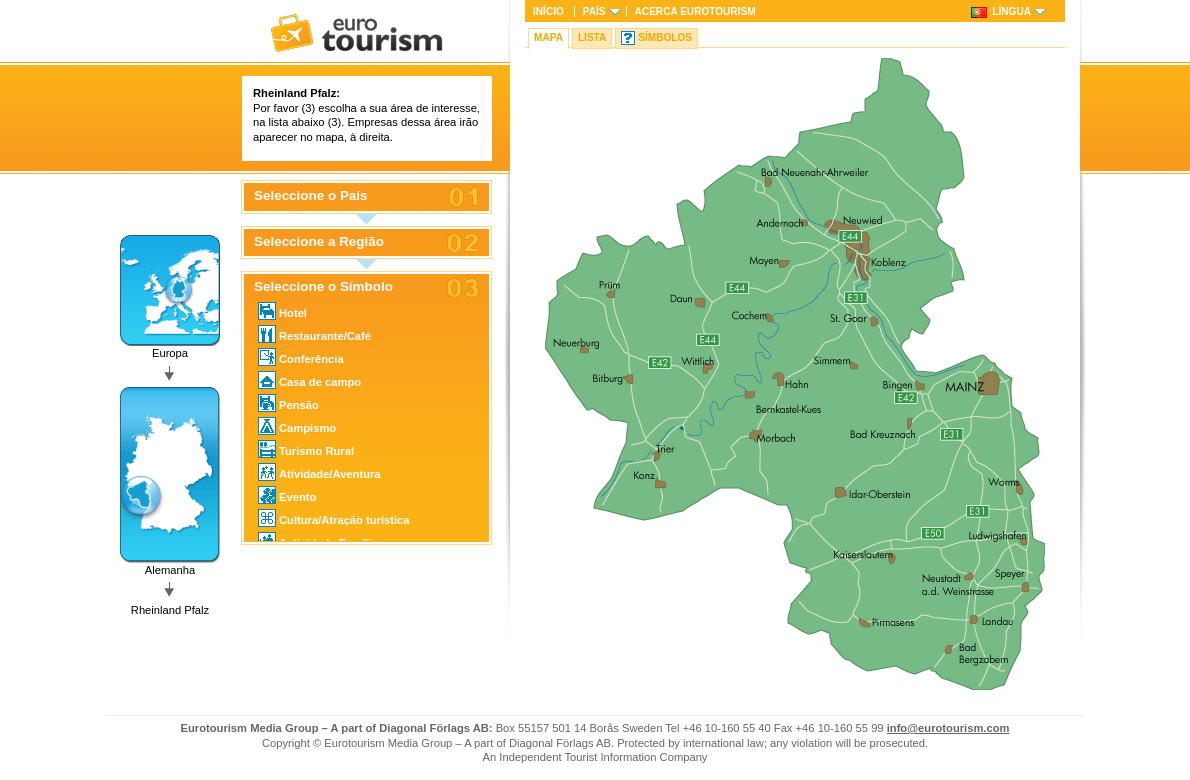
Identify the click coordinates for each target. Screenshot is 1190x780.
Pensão (288, 403)
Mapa (548, 37)
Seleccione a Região (319, 242)
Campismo (297, 426)
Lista (592, 37)
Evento (287, 495)
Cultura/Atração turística (334, 518)
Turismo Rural (306, 449)
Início (548, 11)
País (594, 11)
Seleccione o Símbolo (323, 287)
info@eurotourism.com (948, 728)
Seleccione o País (311, 196)
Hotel (282, 311)
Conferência (301, 357)
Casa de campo (309, 380)
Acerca (695, 11)
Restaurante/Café (314, 334)
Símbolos (665, 37)
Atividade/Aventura (319, 472)
